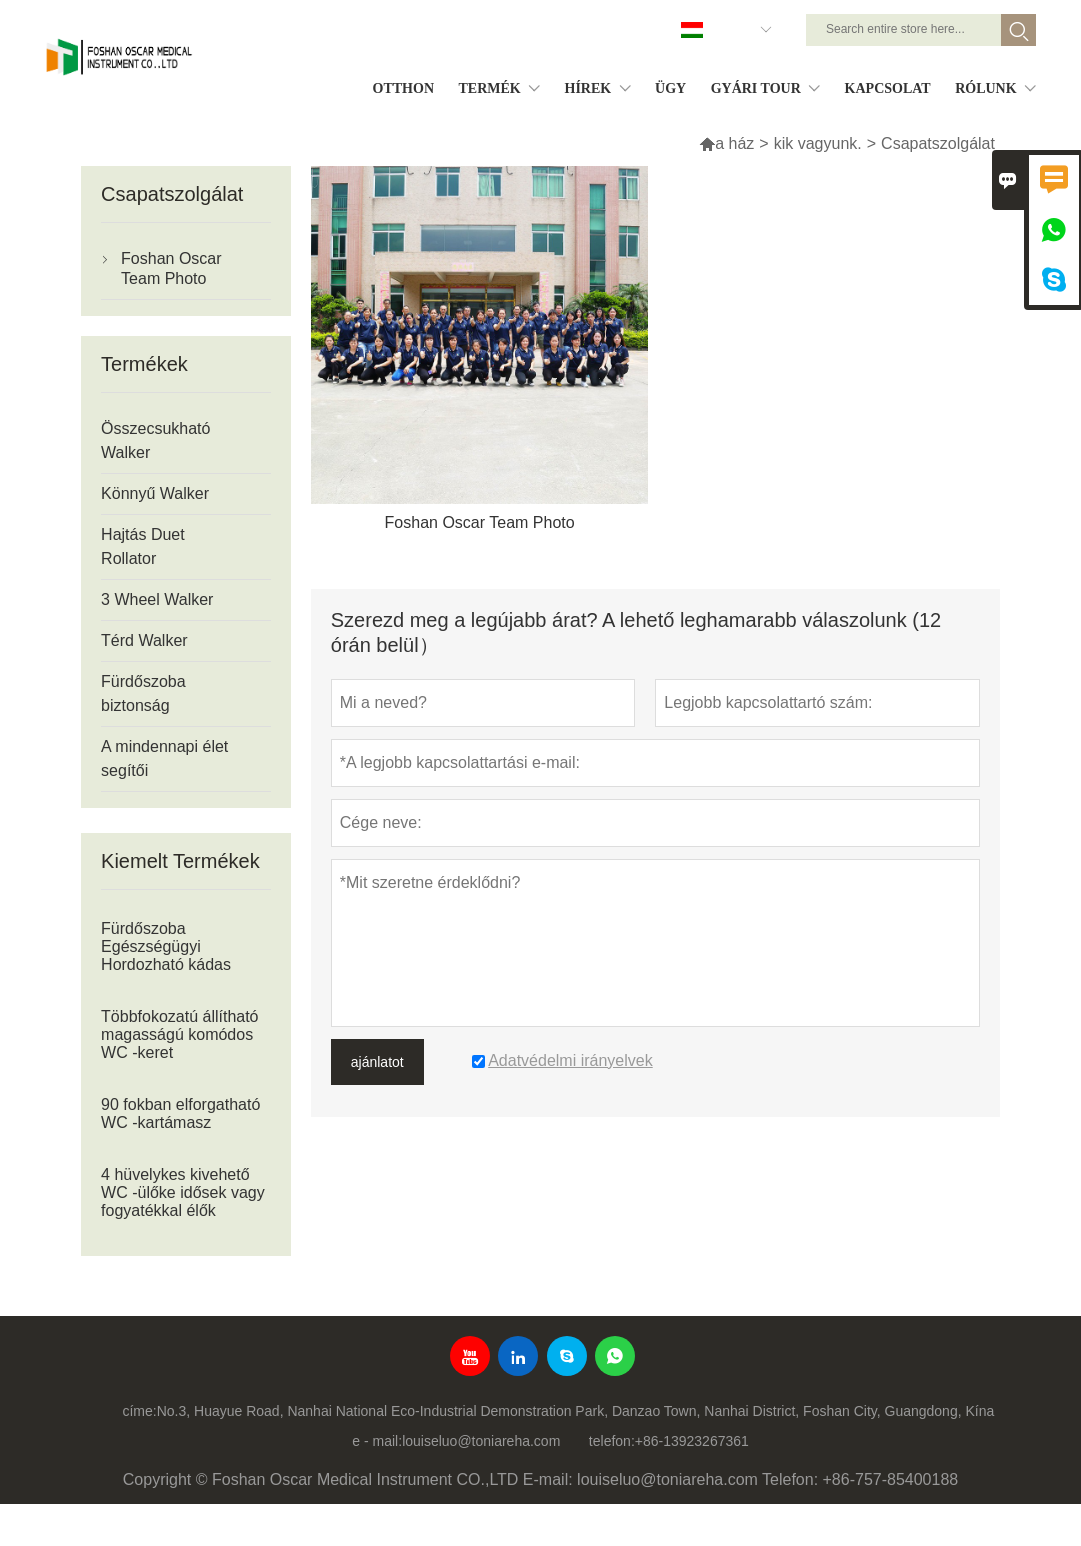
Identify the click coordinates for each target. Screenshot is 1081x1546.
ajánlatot (377, 1062)
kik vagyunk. (818, 143)
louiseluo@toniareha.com (481, 1441)
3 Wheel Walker (157, 599)
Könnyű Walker (155, 493)
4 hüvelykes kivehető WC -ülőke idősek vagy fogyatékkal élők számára (183, 1201)
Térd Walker (144, 640)
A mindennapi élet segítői (164, 758)
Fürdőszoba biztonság (143, 693)
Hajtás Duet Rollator (143, 546)
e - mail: (377, 1441)
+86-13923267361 (692, 1441)
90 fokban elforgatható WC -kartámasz (180, 1113)
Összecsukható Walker (155, 440)
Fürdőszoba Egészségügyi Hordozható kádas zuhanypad (166, 955)
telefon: (612, 1441)
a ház (726, 143)
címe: (139, 1411)
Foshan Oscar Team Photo (171, 268)
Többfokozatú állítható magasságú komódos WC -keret (179, 1034)
